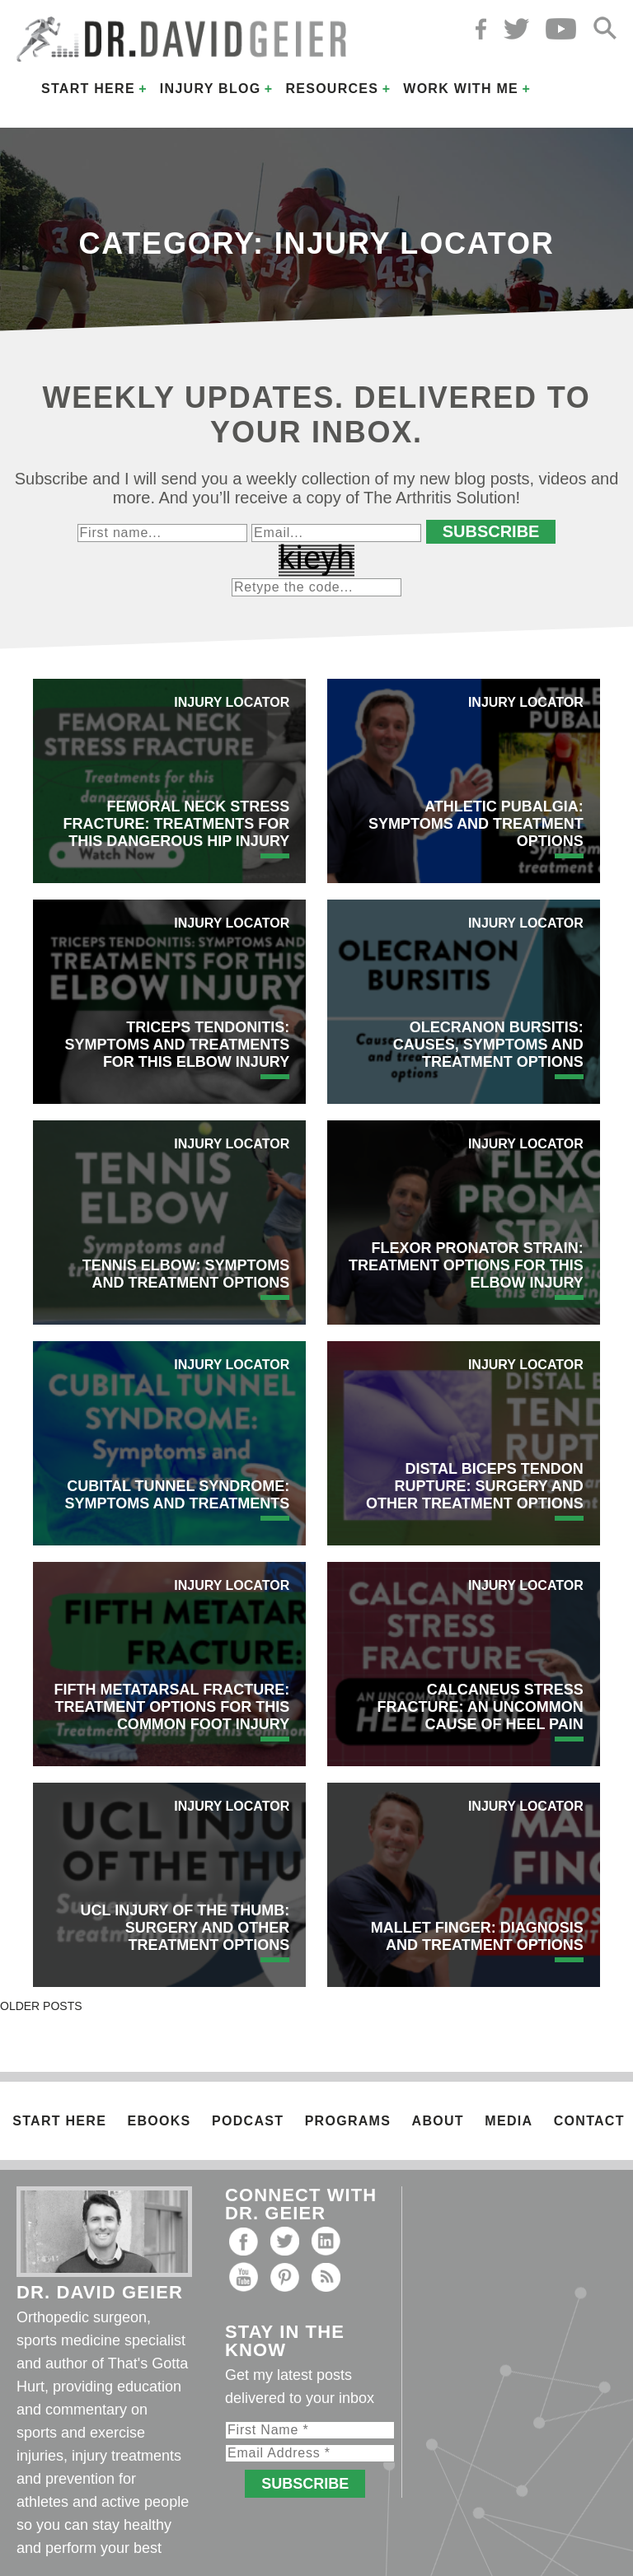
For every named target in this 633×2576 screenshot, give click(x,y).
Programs (348, 2121)
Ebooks (159, 2121)
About (438, 2121)
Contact (589, 2121)
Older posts (41, 2006)
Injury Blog (210, 89)
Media (508, 2121)
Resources (331, 89)
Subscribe (491, 531)
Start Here (88, 89)
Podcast (248, 2121)
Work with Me (460, 89)
